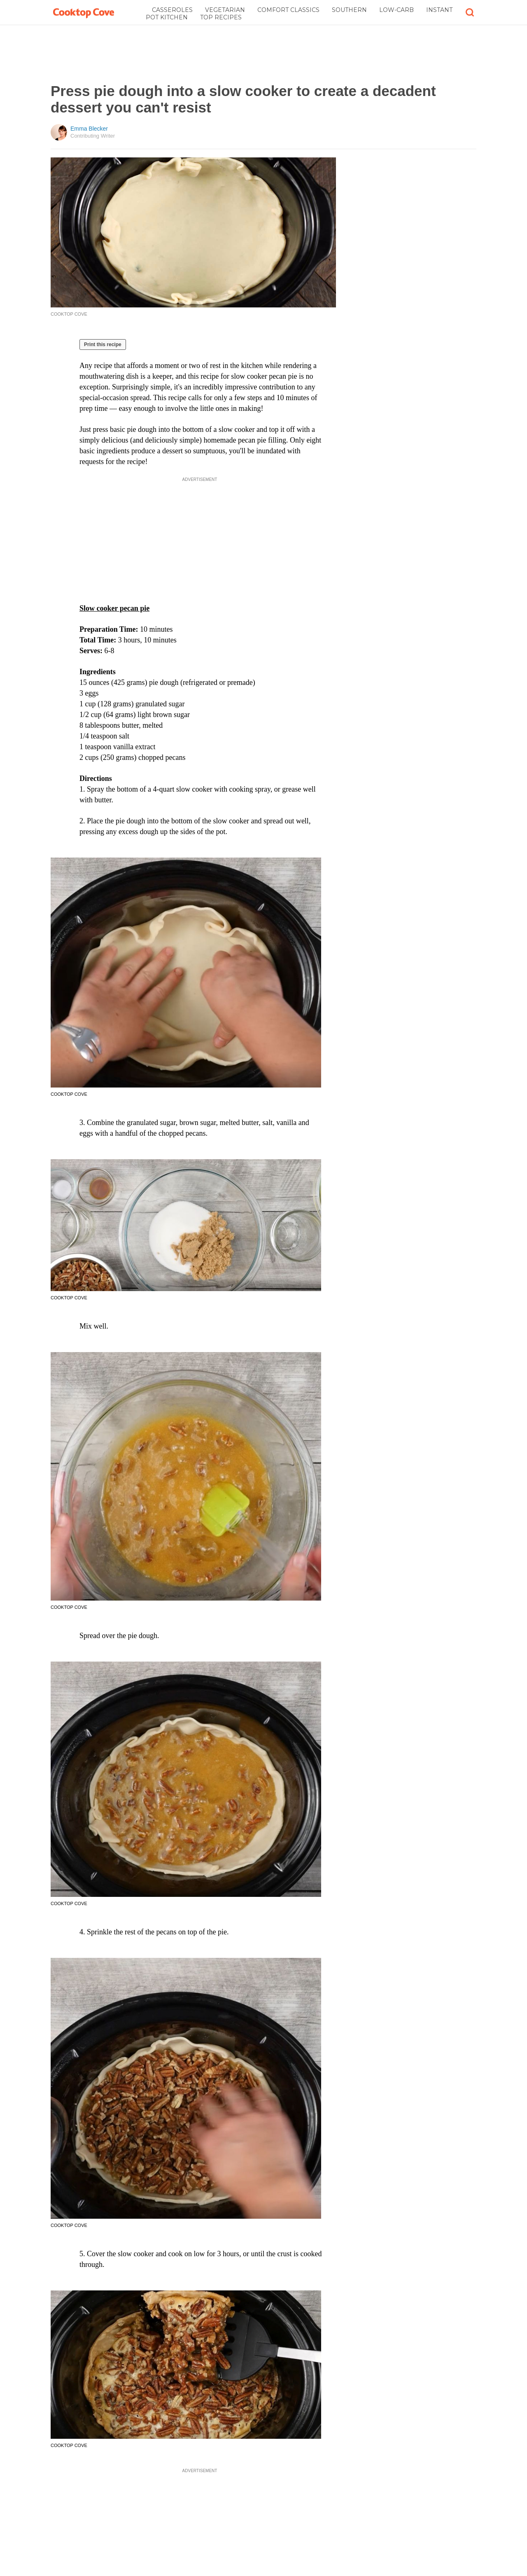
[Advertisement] (263, 54)
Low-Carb (396, 10)
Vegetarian (225, 10)
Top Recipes (221, 17)
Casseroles (172, 10)
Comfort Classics (288, 10)
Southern (349, 10)
